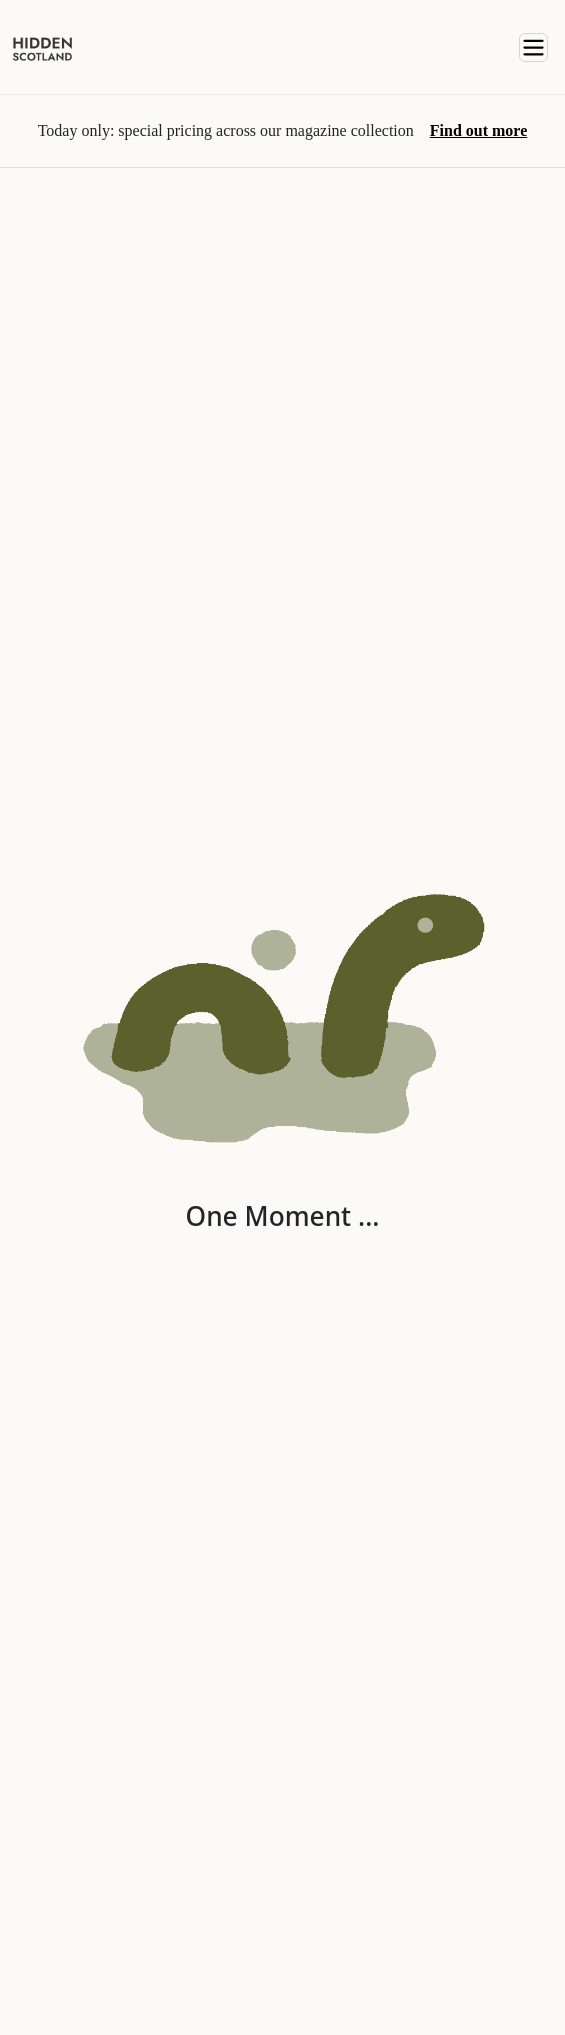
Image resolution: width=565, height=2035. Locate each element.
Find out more (478, 130)
